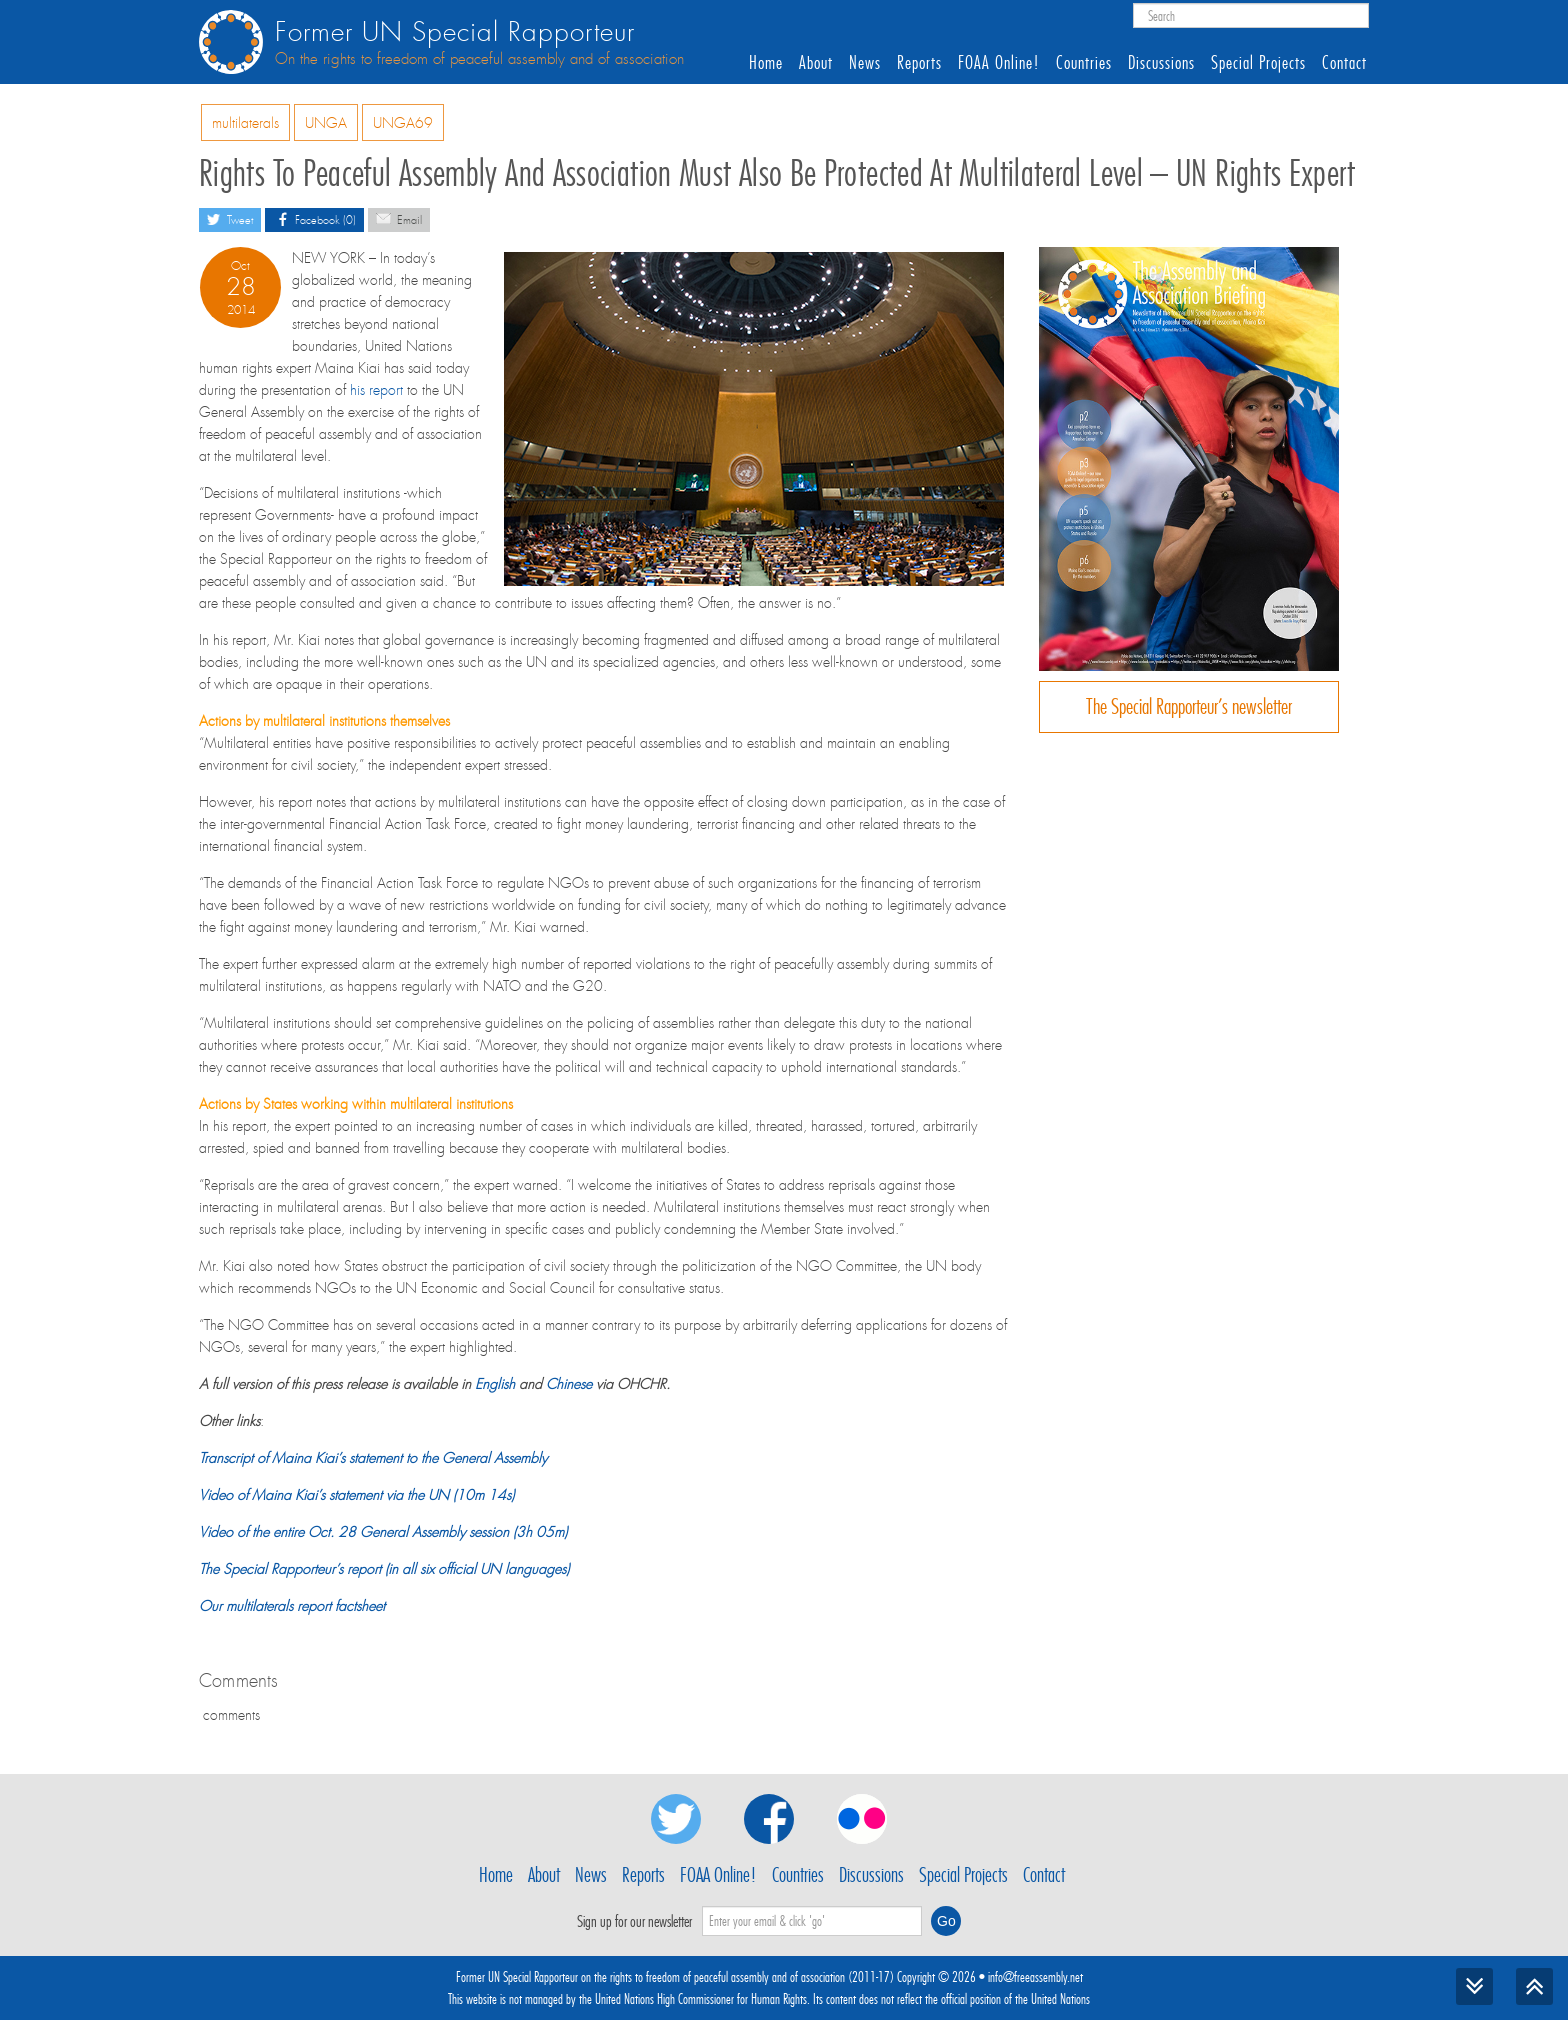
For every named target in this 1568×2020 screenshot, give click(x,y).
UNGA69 (403, 123)
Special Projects (1258, 63)
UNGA (326, 123)
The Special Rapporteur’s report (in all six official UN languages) (384, 1569)
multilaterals (245, 123)
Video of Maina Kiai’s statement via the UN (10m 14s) (356, 1495)
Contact (1344, 63)
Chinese (569, 1384)
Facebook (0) (314, 218)
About (816, 63)
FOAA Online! (999, 63)
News (865, 63)
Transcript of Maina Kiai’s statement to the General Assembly (373, 1458)
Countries (1084, 63)
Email (399, 218)
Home (766, 63)
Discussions (1161, 63)
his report (376, 390)
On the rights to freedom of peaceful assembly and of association (479, 59)
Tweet (230, 218)
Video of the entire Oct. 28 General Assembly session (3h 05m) (383, 1532)
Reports (919, 63)
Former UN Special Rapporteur (455, 32)
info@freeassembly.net (1035, 1977)
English (495, 1384)
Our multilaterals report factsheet (292, 1606)
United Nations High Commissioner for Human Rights (701, 1999)
